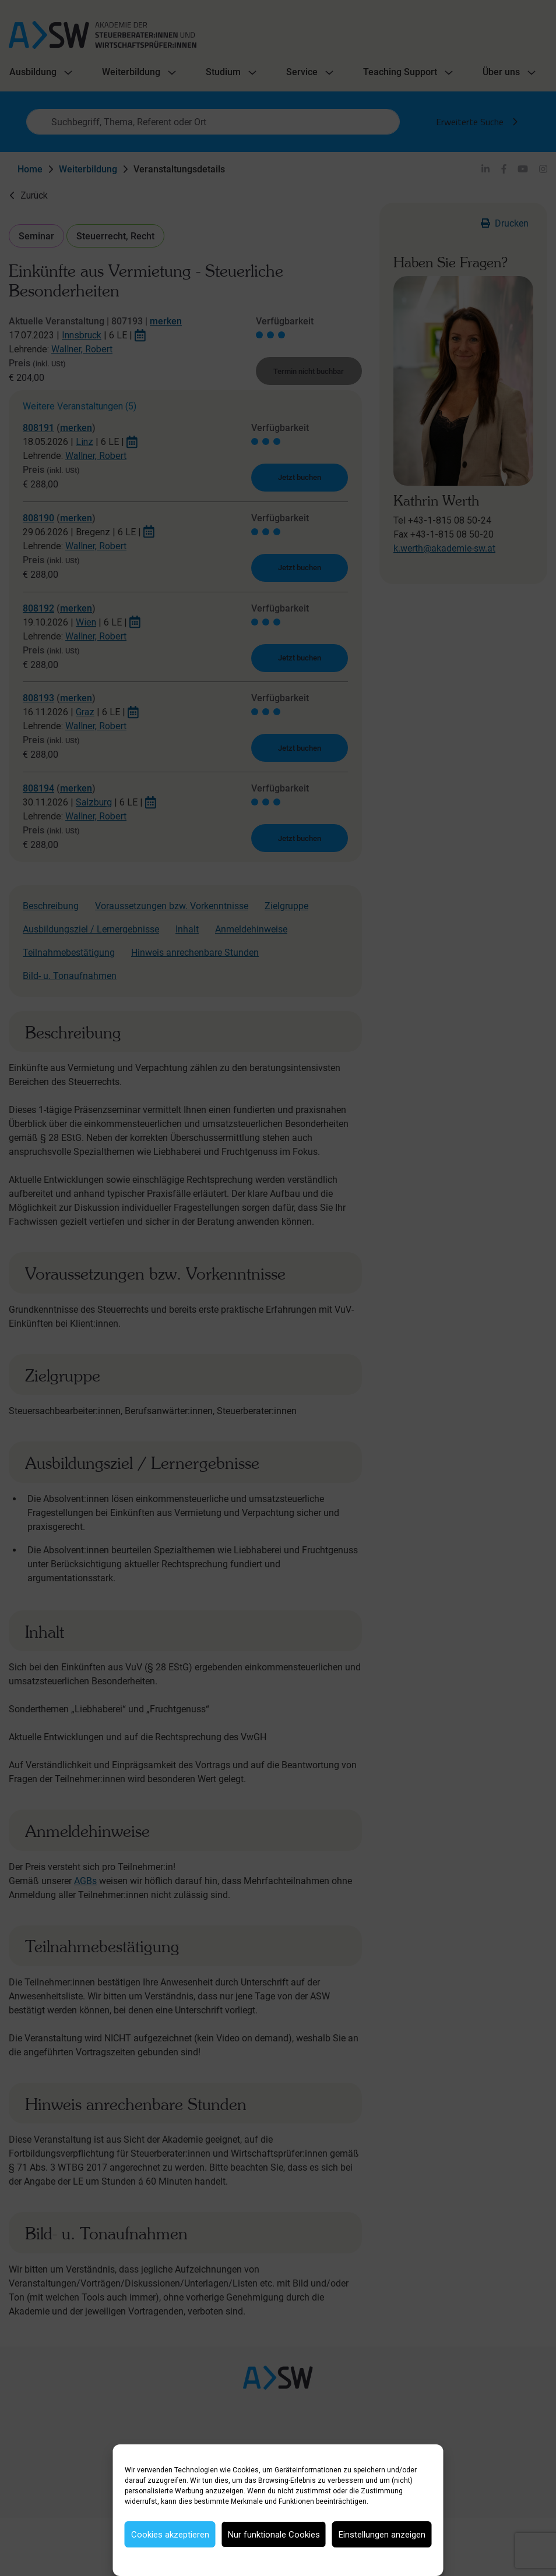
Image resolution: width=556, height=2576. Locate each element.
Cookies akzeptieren (170, 2534)
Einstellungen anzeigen (382, 2534)
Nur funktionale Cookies (274, 2534)
